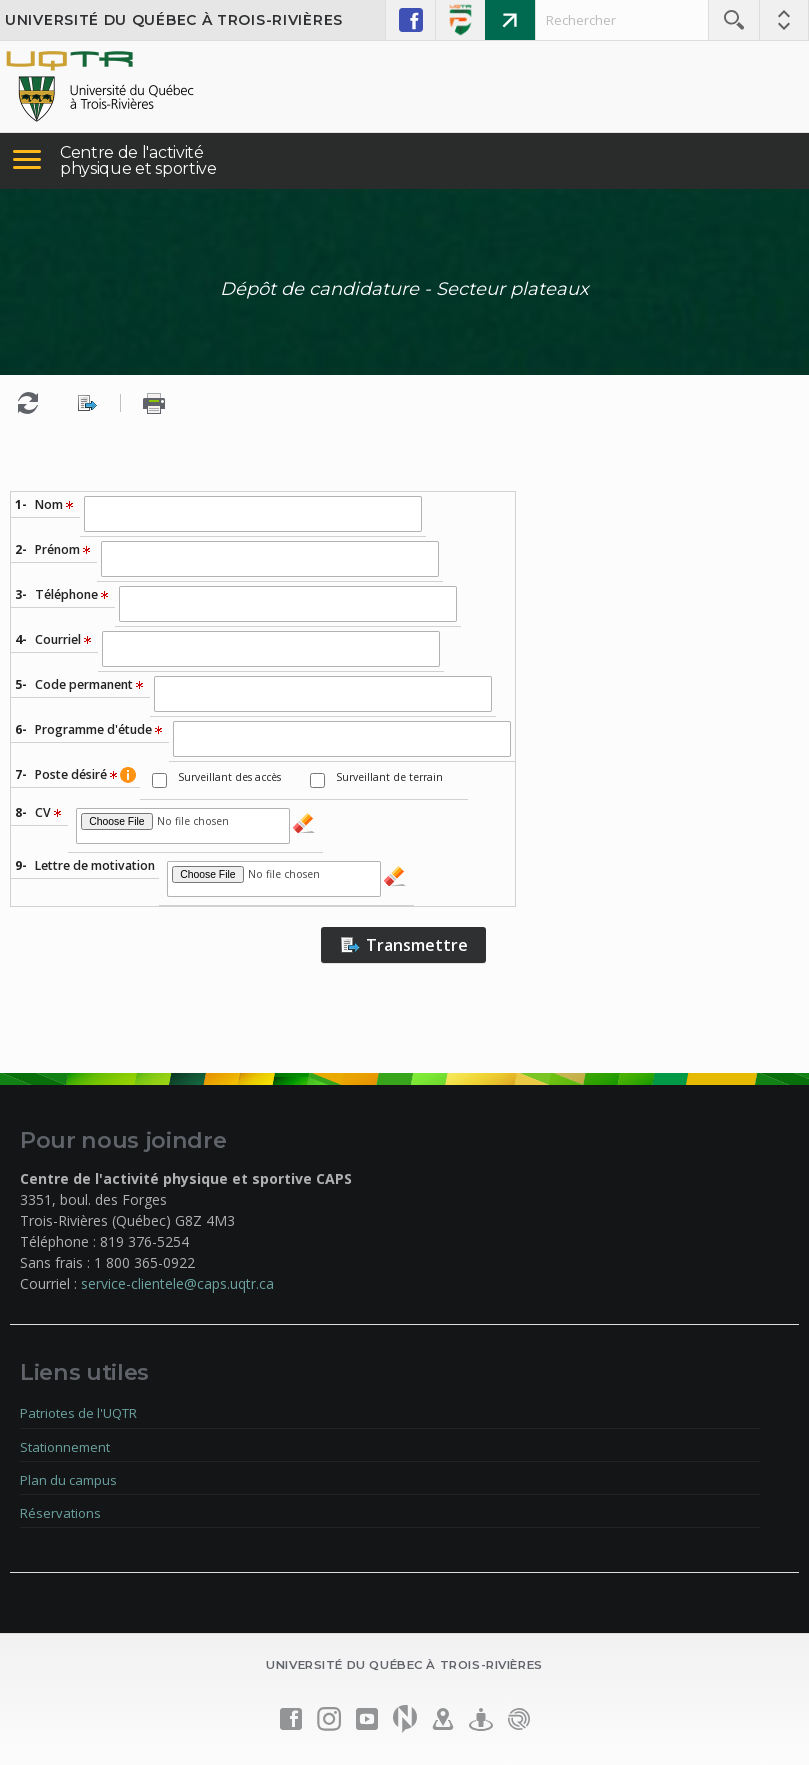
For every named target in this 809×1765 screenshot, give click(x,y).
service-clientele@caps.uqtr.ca (177, 1283)
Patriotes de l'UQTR (78, 1413)
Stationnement (65, 1447)
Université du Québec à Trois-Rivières (174, 20)
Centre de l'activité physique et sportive (138, 160)
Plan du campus (68, 1480)
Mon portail (510, 20)
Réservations (60, 1513)
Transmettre (404, 945)
